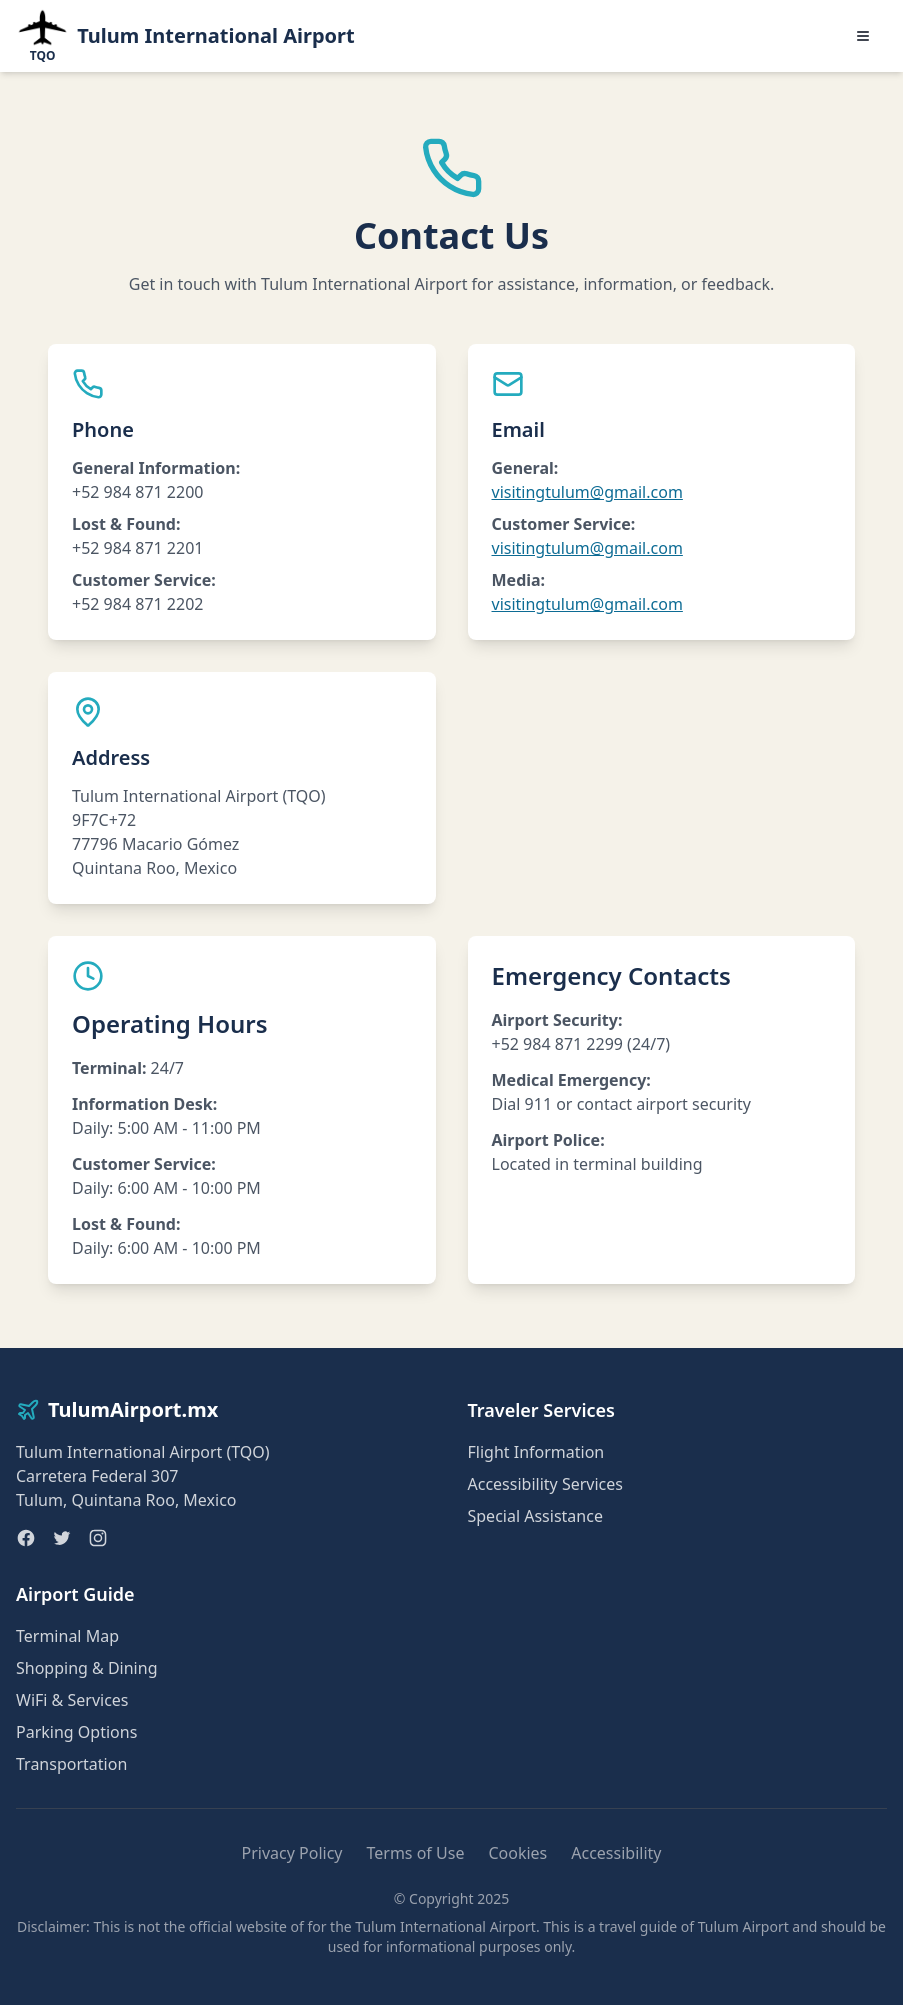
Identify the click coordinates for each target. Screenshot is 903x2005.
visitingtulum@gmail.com (587, 492)
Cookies (517, 1853)
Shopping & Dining (86, 1668)
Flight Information (536, 1452)
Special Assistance (535, 1516)
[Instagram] (98, 1538)
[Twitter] (62, 1538)
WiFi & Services (72, 1700)
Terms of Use (415, 1853)
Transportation (71, 1764)
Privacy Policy (292, 1853)
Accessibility (616, 1853)
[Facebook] (26, 1538)
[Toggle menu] (863, 36)
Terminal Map (67, 1636)
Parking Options (76, 1732)
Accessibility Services (545, 1484)
